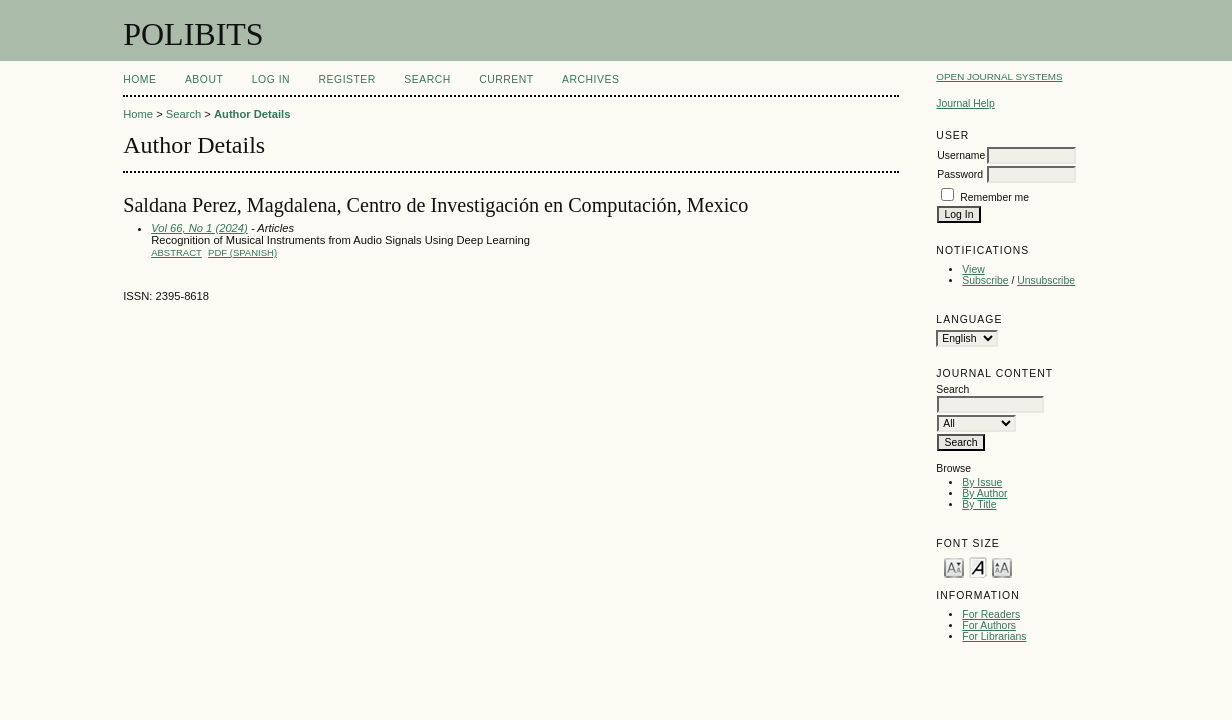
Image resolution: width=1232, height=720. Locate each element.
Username (961, 155)
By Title (979, 504)
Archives (590, 79)
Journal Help (965, 103)
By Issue (982, 482)
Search (427, 79)
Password (960, 174)
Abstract (176, 252)
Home (139, 79)
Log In (271, 79)
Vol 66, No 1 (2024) (199, 228)
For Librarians (994, 636)
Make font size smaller (954, 566)
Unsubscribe (1046, 280)
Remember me (994, 197)
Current (506, 79)
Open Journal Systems (999, 76)
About (204, 79)
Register (347, 79)
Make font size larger (1002, 566)
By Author (984, 493)
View (973, 269)
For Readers (991, 614)
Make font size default (978, 566)
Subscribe (985, 280)
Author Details (252, 114)
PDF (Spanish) (242, 252)
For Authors (989, 625)
